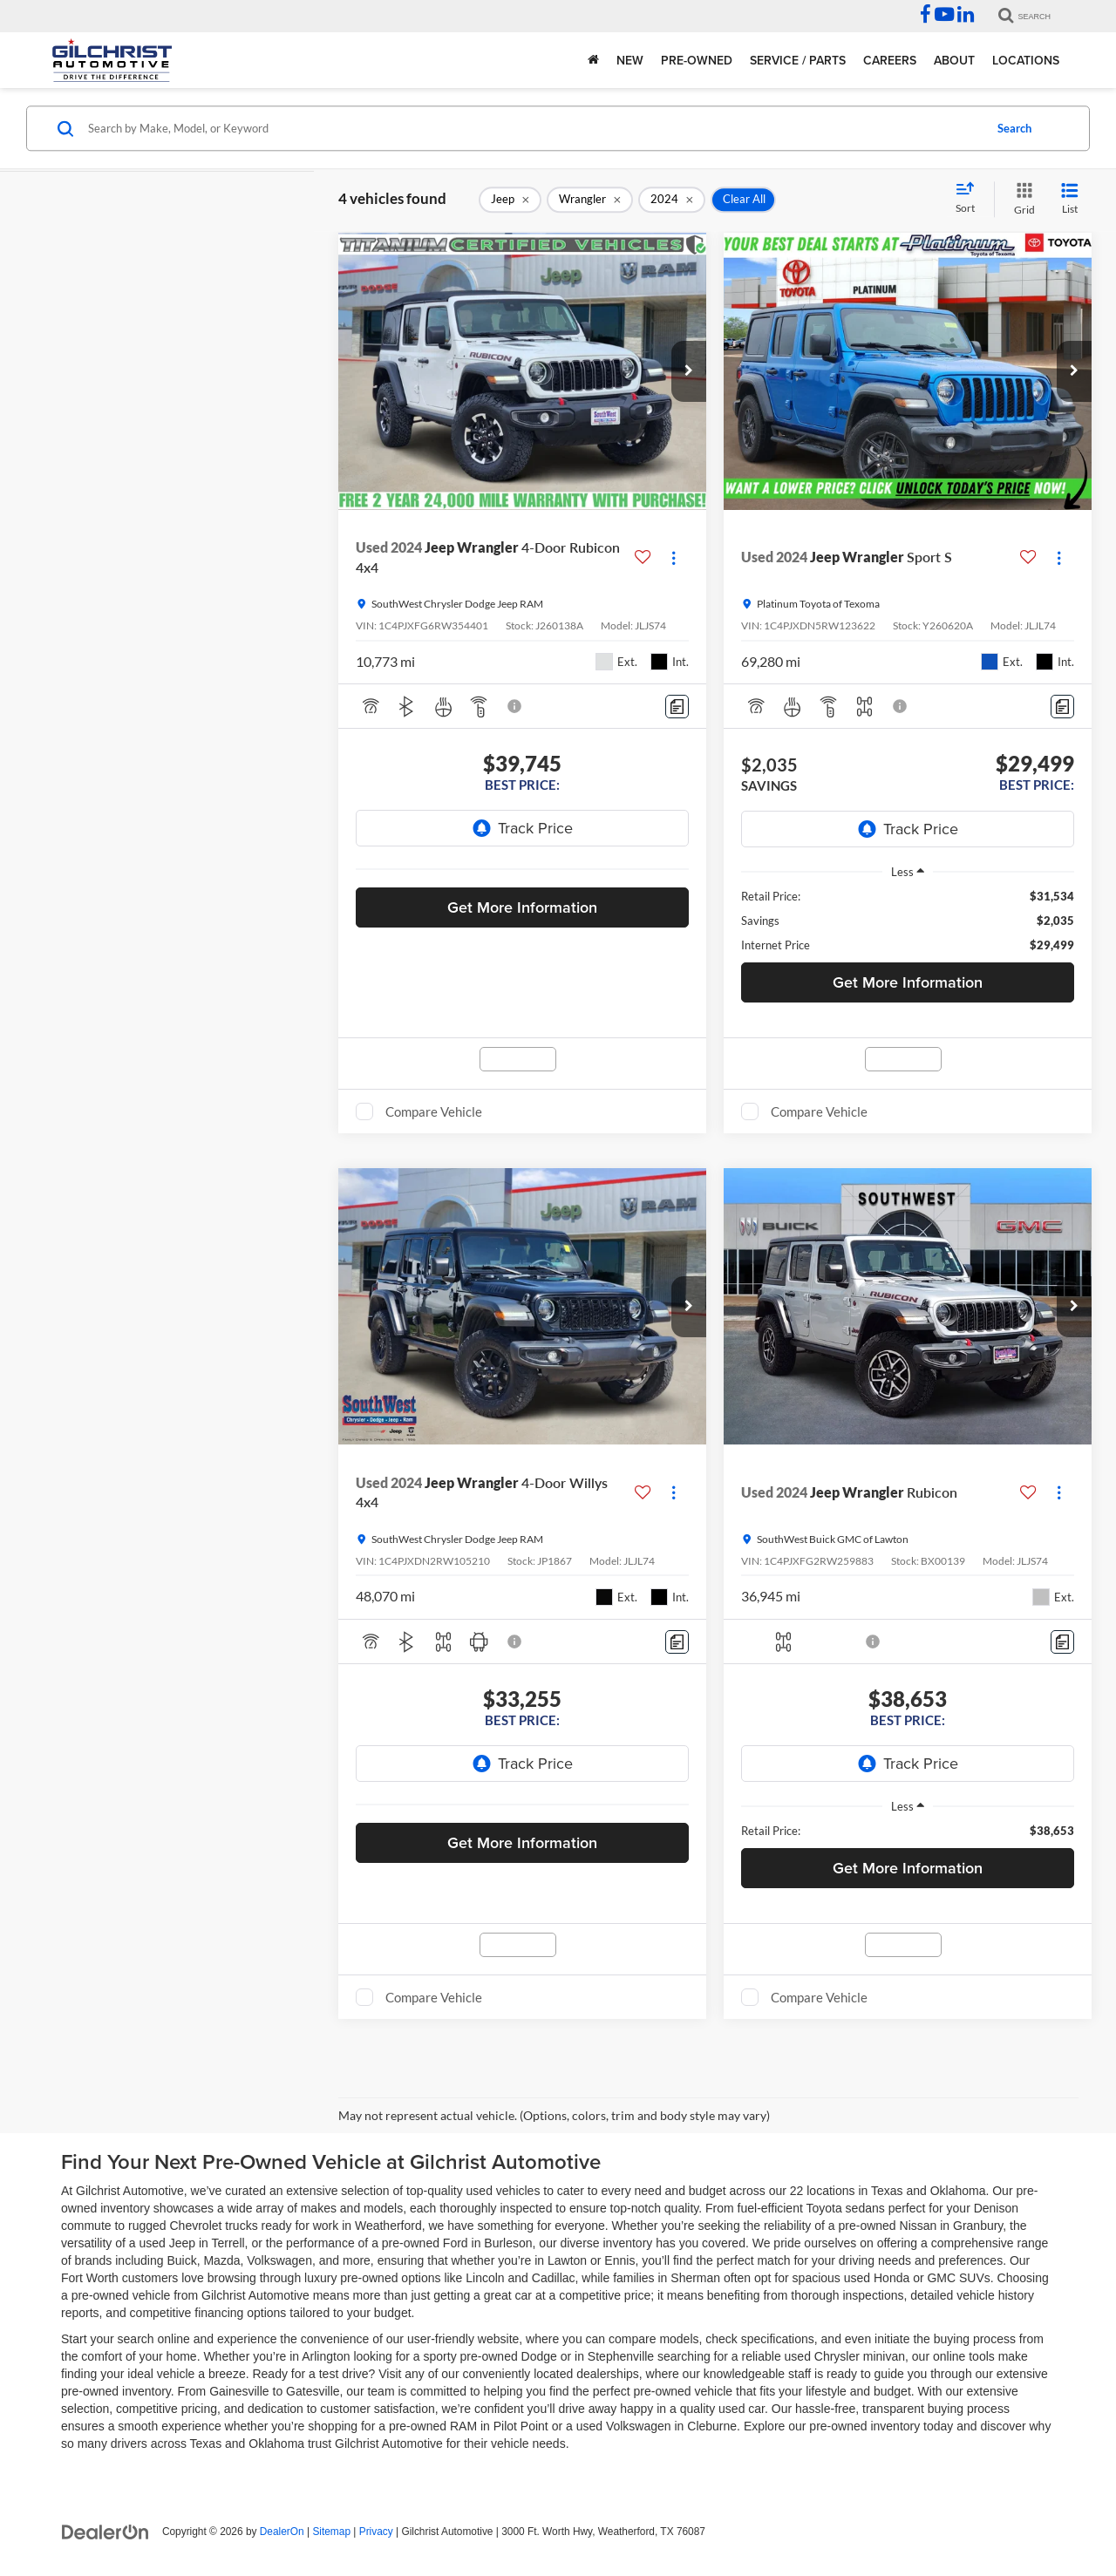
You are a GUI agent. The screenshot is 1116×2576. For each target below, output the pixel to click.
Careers (889, 60)
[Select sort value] (970, 198)
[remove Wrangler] (590, 200)
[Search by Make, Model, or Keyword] (533, 128)
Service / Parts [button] (798, 60)
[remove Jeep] (510, 200)
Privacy (376, 2531)
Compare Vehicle (433, 1111)
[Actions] (673, 557)
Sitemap (331, 2531)
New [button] (629, 60)
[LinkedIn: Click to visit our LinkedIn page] (965, 17)
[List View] (1070, 199)
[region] (907, 920)
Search (1014, 128)
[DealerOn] (105, 2531)
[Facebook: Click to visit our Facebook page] (925, 17)
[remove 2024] (671, 200)
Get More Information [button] (522, 907)
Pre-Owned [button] (696, 60)
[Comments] (677, 706)
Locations (1025, 60)
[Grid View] (1021, 199)
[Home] (593, 60)
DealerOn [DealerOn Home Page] (282, 2531)
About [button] (954, 60)
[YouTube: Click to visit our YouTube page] (944, 17)
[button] (688, 371)
